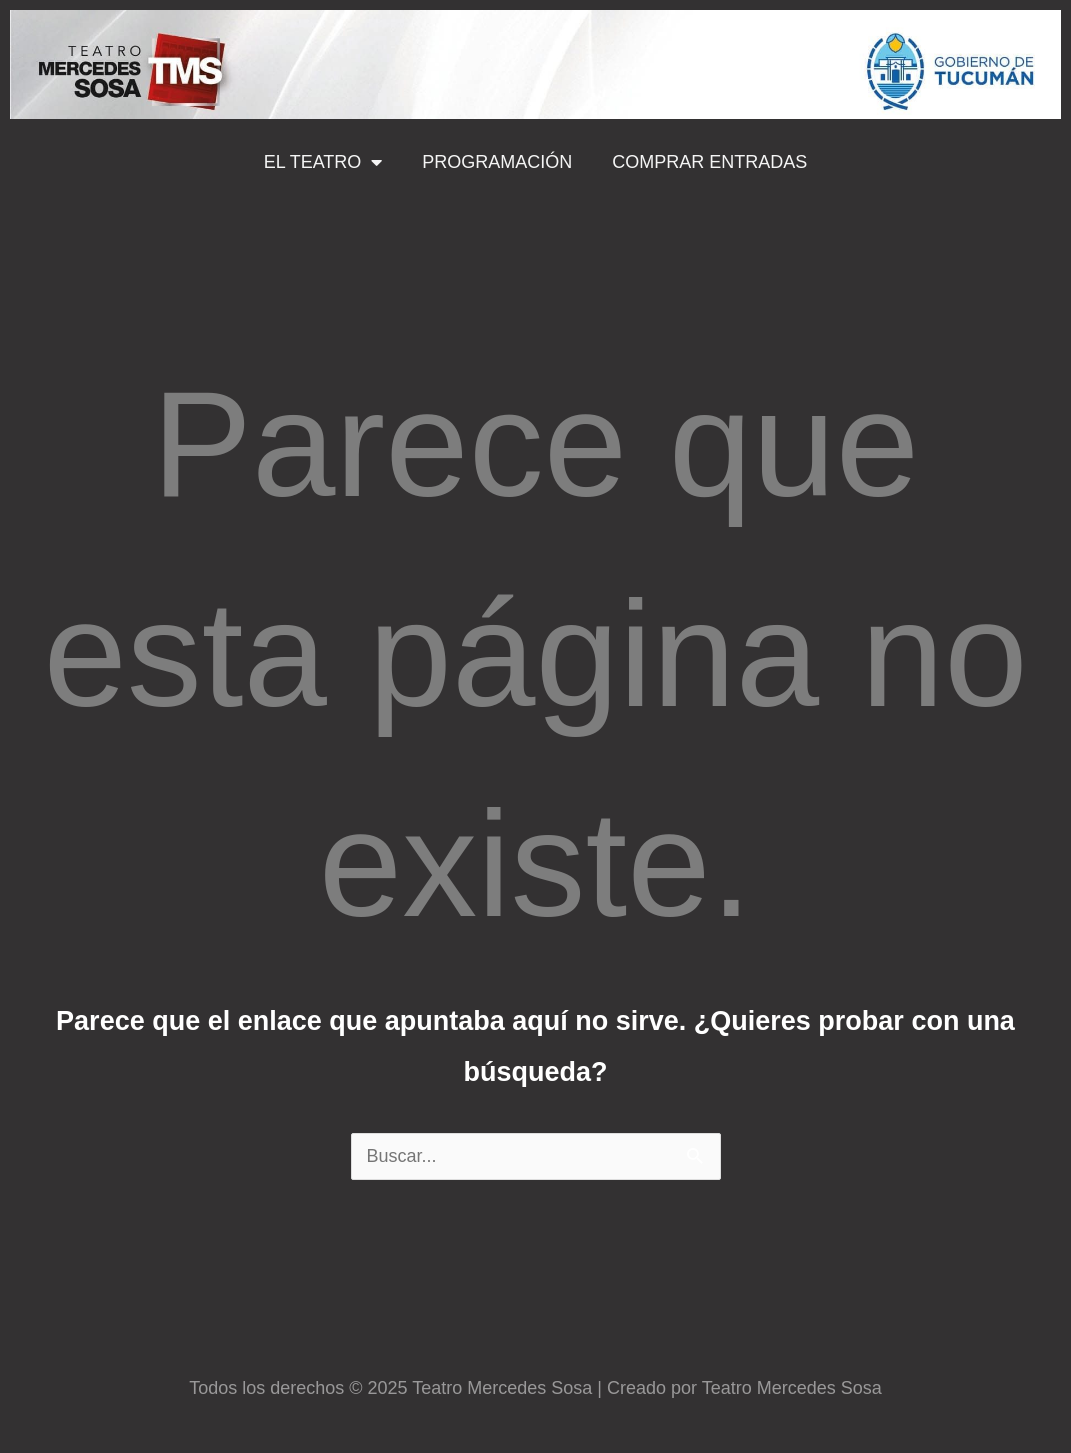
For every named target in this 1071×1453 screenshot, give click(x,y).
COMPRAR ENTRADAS (709, 162)
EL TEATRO (323, 162)
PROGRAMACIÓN (497, 162)
